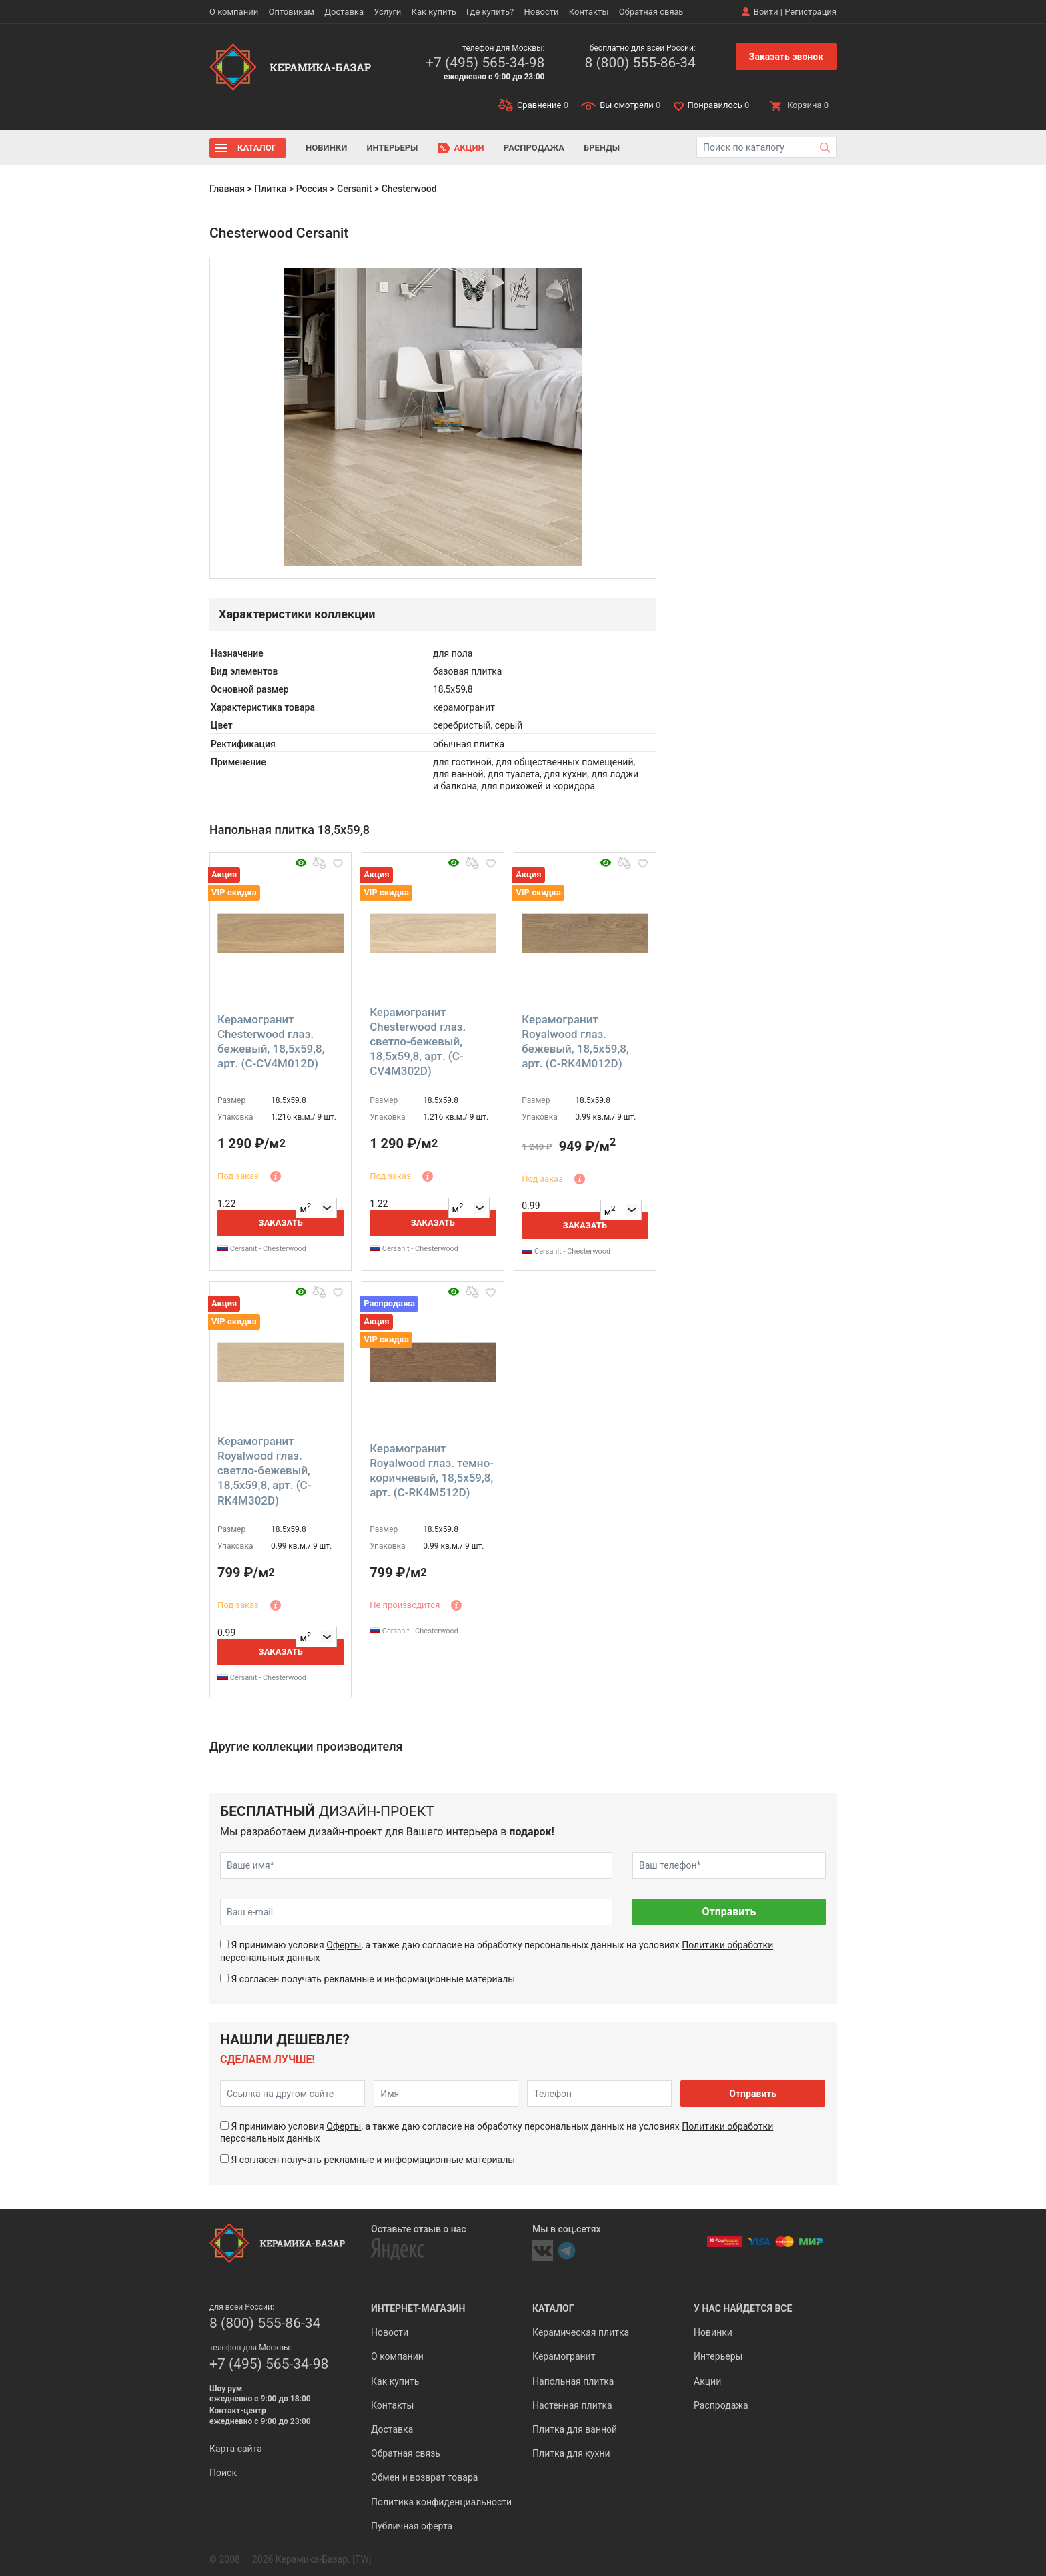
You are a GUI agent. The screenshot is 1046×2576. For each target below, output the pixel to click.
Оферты (343, 1945)
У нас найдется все (743, 2308)
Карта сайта (235, 2448)
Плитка (270, 188)
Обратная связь (651, 12)
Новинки (326, 148)
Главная (227, 188)
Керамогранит (563, 2356)
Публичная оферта (411, 2526)
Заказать (281, 1223)
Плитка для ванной (574, 2429)
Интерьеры (392, 148)
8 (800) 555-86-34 (639, 63)
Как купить (434, 12)
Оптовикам (291, 12)
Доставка (344, 12)
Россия (312, 188)
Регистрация (810, 12)
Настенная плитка (572, 2405)
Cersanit (354, 188)
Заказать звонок (786, 56)
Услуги (387, 12)
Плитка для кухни (571, 2453)
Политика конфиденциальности (441, 2502)
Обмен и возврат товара (424, 2477)
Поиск (223, 2472)
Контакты (589, 12)
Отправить (729, 1911)
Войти (766, 12)
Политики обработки (727, 1945)
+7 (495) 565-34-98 (485, 63)
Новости (541, 12)
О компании (233, 12)
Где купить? (490, 12)
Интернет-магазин (418, 2308)
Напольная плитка (573, 2381)
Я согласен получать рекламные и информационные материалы (373, 1979)
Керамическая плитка (580, 2332)
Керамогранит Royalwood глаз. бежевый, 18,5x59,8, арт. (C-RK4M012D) (575, 1041)
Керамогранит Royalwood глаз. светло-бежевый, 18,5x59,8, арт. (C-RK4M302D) (264, 1470)
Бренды (602, 148)
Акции (469, 148)
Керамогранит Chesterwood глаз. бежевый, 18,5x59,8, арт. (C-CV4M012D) (270, 1041)
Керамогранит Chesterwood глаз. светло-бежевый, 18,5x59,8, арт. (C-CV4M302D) (418, 1041)
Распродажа (534, 148)
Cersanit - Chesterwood (261, 1248)
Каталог (256, 148)
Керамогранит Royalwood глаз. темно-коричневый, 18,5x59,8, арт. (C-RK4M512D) (432, 1470)
